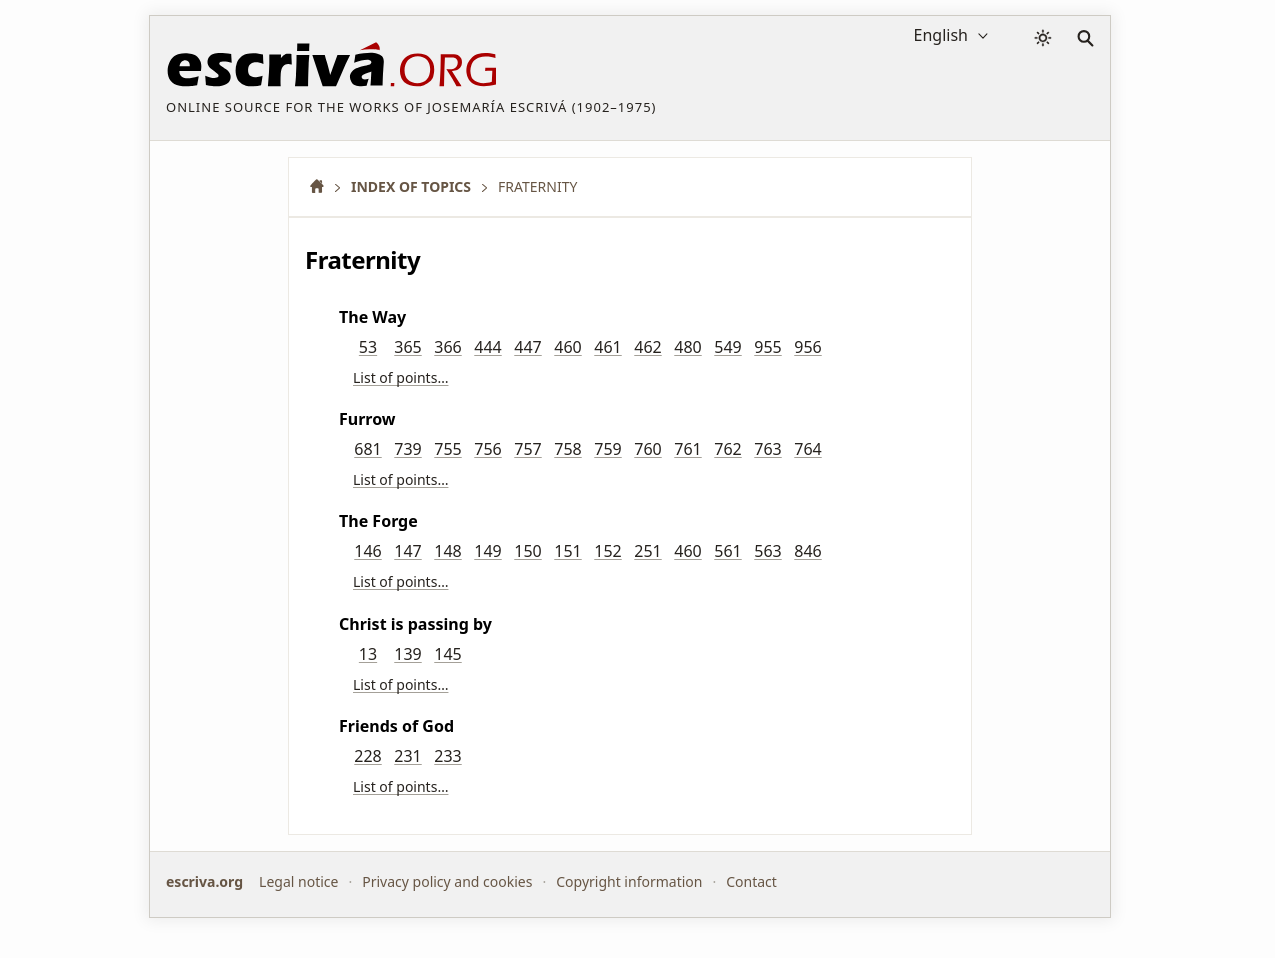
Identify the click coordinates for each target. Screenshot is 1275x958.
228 (367, 756)
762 (727, 449)
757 (527, 449)
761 (687, 449)
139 (407, 654)
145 (447, 654)
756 (487, 449)
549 (727, 347)
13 (368, 654)
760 (647, 449)
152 (607, 551)
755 (447, 449)
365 (407, 347)
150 (527, 551)
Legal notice (298, 881)
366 (447, 347)
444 (487, 347)
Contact (751, 881)
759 (607, 449)
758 (567, 449)
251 (647, 551)
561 (727, 551)
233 (447, 756)
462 (647, 347)
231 (407, 756)
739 (407, 449)
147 (407, 551)
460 (567, 347)
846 (807, 551)
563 (767, 551)
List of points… (400, 377)
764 (807, 449)
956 (807, 347)
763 (767, 449)
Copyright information (629, 881)
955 (767, 347)
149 (487, 551)
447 (527, 347)
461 (607, 347)
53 (368, 347)
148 (447, 551)
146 (367, 551)
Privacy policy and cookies (447, 881)
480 (687, 347)
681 (367, 449)
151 (567, 551)
